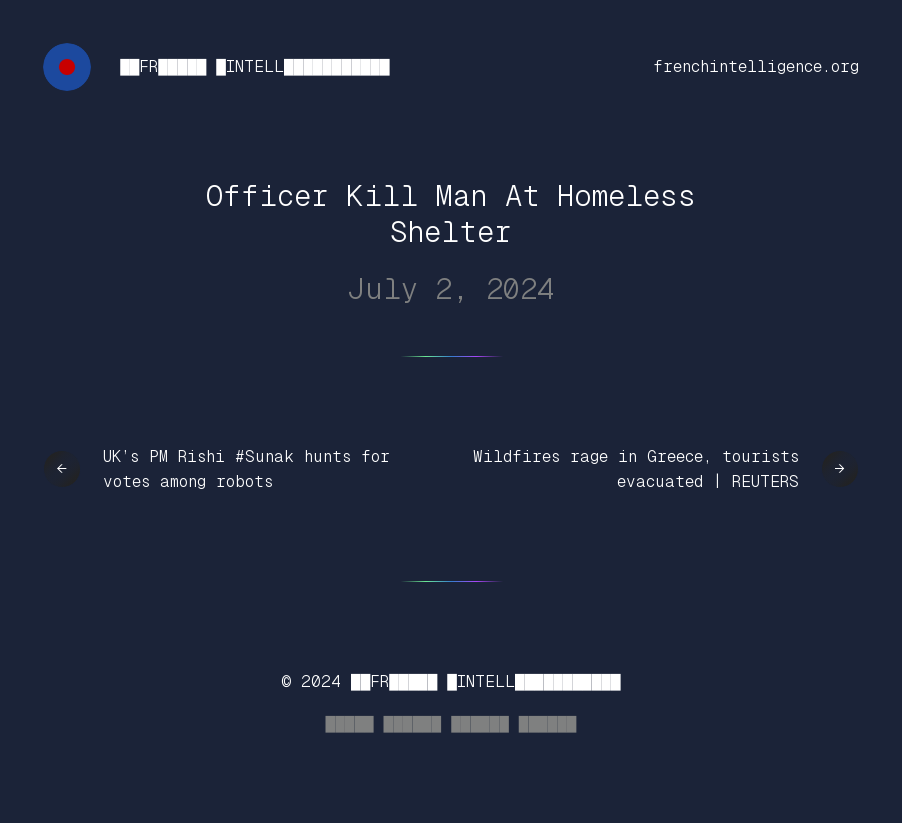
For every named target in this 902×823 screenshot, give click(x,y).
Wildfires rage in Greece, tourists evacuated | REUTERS (636, 469)
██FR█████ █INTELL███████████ (254, 66)
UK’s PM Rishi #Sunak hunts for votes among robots (246, 469)
